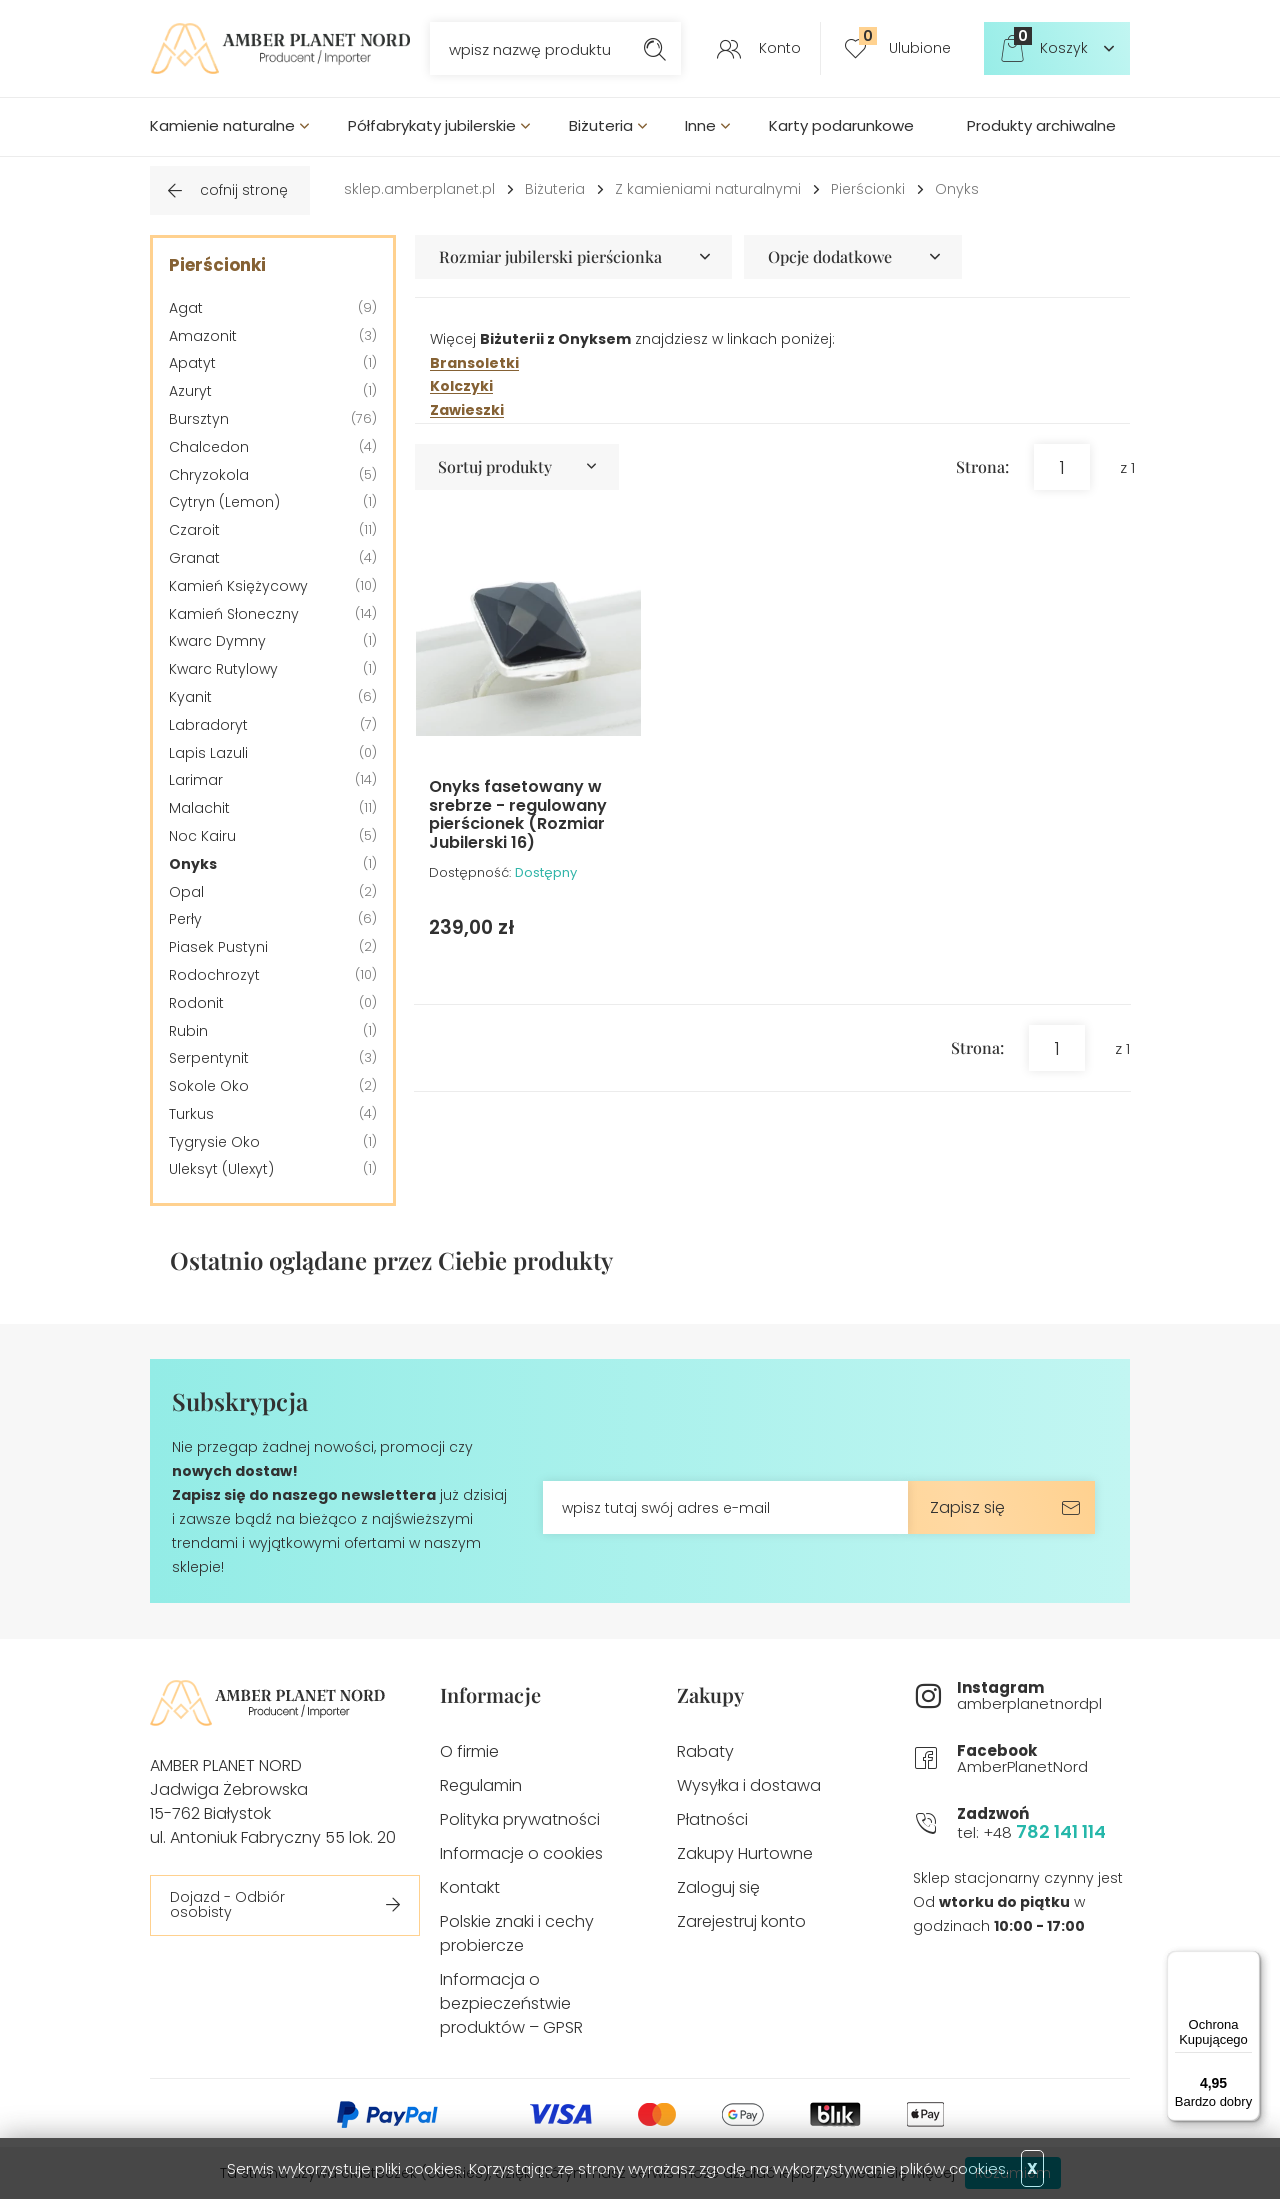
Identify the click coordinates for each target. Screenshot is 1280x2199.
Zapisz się (967, 1507)
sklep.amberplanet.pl (419, 189)
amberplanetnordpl (1043, 1696)
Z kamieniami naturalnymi (708, 189)
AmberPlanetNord (1043, 1759)
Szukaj (654, 48)
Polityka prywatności (520, 1819)
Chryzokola (209, 475)
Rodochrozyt (214, 975)
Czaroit (194, 530)
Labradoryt (208, 725)
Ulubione (905, 42)
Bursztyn (199, 419)
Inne (700, 125)
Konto (780, 48)
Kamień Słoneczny (234, 614)
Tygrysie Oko (214, 1142)
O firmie (469, 1751)
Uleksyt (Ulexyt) (221, 1169)
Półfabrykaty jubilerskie (432, 125)
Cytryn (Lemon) (224, 502)
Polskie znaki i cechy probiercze (517, 1933)
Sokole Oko (209, 1086)
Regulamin (481, 1785)
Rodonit (196, 1003)
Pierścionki (868, 189)
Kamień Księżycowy (238, 586)
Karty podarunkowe (841, 125)
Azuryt (190, 391)
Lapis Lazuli (208, 753)
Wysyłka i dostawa (749, 1785)
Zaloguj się (718, 1887)
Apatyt (192, 363)
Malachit (199, 808)
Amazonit (203, 336)
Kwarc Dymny (217, 641)
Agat (186, 308)
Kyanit (190, 697)
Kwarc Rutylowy (223, 669)
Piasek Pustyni (218, 947)
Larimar (196, 780)
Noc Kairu (202, 836)
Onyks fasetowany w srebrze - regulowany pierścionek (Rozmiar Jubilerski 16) (518, 814)
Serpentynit (209, 1058)
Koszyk (1051, 42)
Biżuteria (601, 125)
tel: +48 (1043, 1824)
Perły (185, 919)
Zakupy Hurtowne (745, 1853)
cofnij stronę (244, 190)
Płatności (712, 1819)
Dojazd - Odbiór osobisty (227, 1904)
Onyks (957, 189)
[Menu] (1248, 1963)
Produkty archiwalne (1041, 125)
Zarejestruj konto (741, 1921)
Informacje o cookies (521, 1853)
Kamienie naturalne (222, 125)
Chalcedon (209, 447)
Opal (186, 892)
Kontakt (470, 1887)
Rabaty (705, 1751)
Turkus (191, 1114)
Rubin (188, 1031)
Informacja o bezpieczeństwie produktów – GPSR (511, 2003)
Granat (194, 558)
